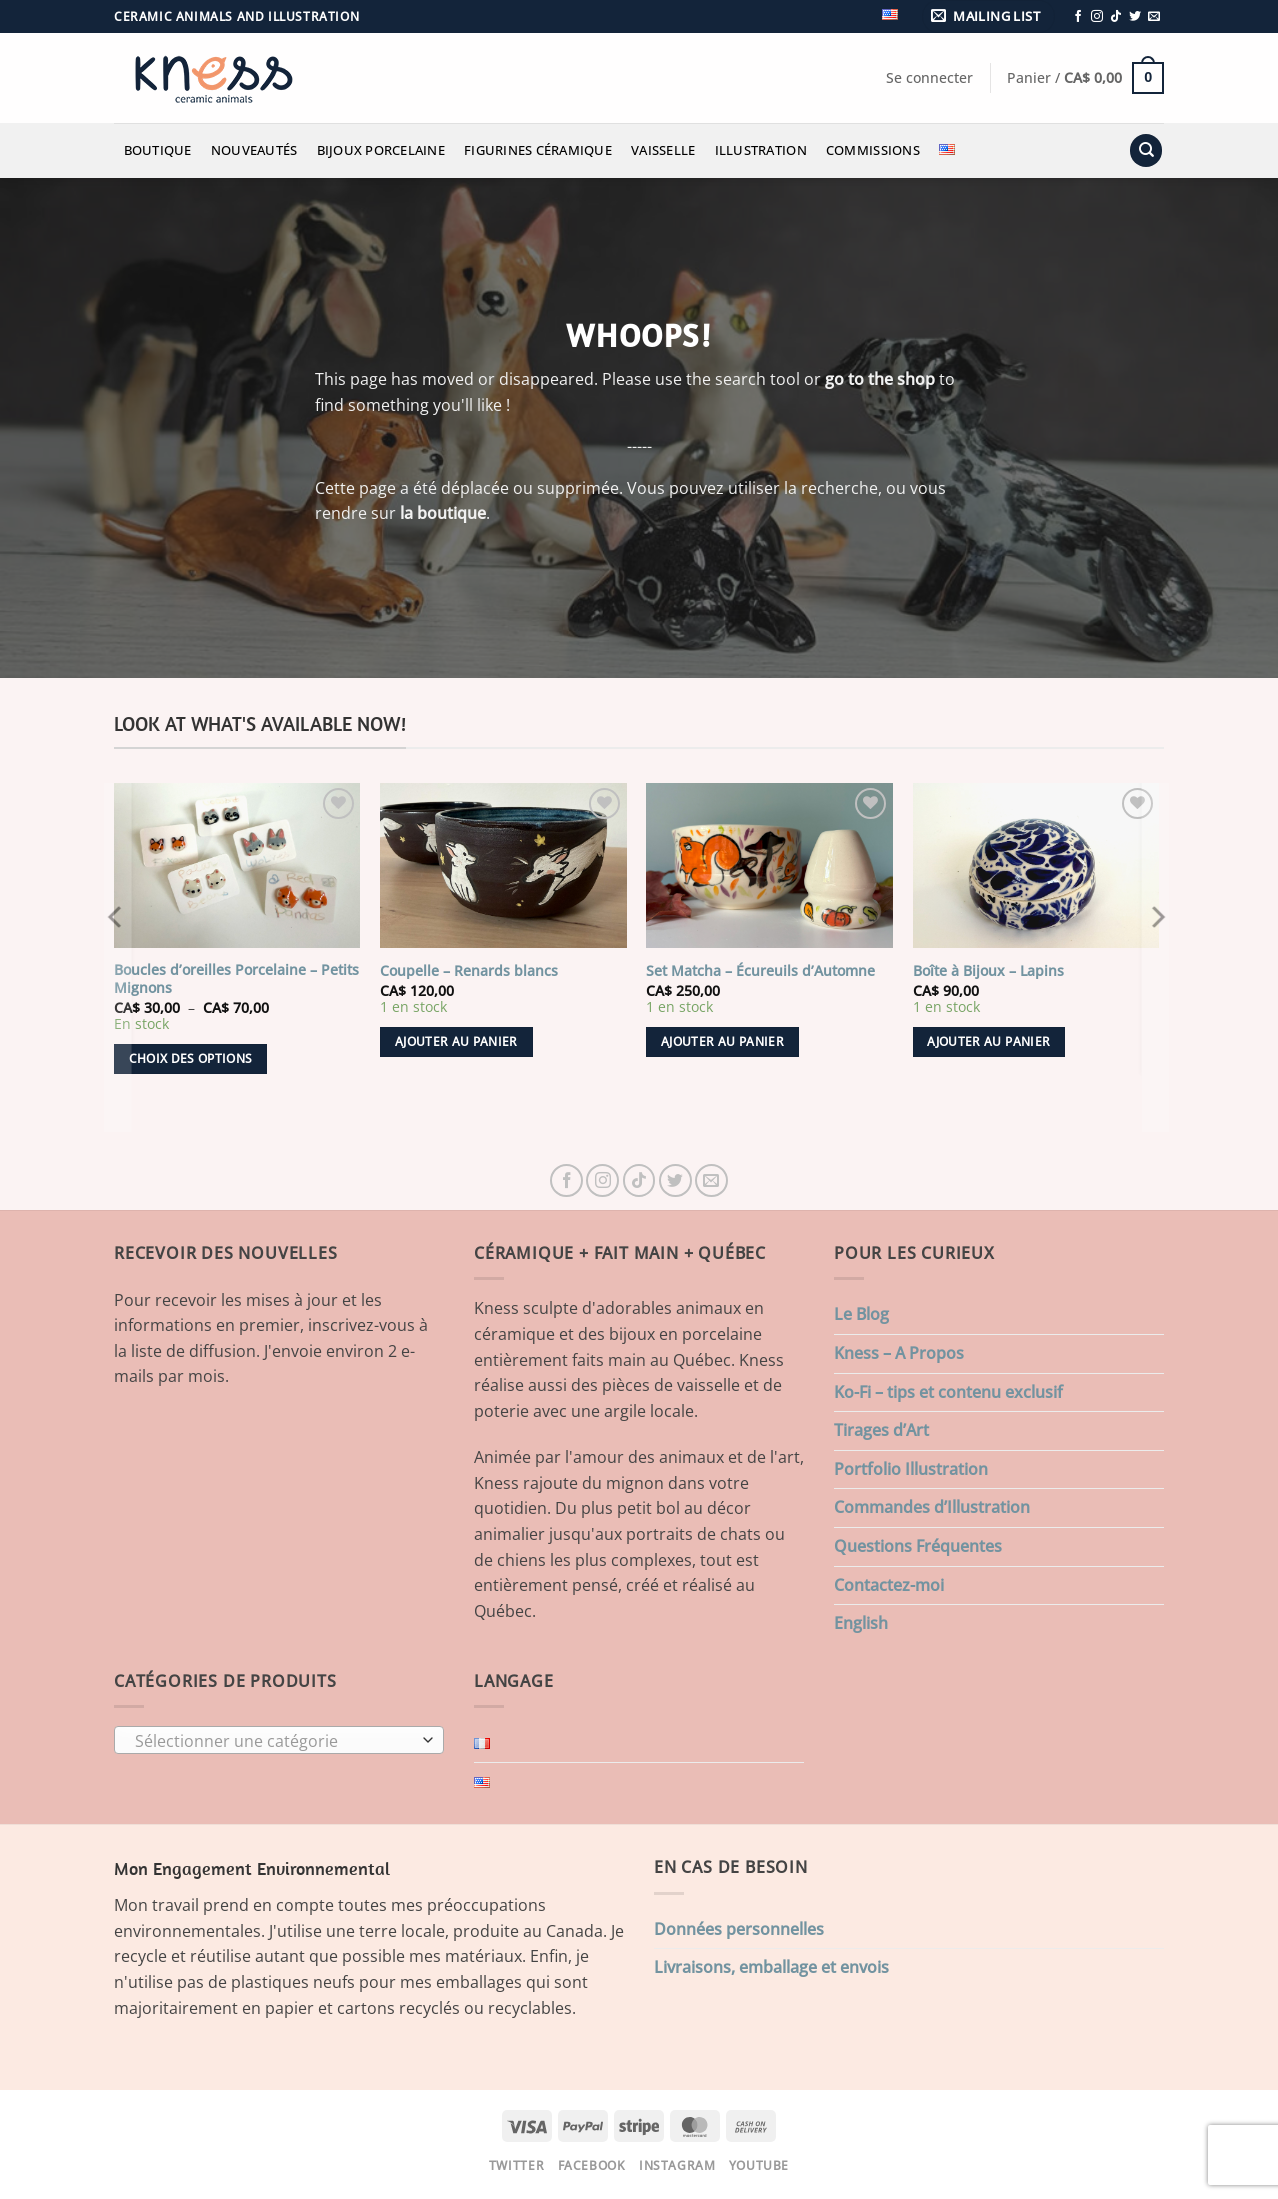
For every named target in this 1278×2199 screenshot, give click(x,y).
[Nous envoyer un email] (1154, 17)
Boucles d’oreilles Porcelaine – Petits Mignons (236, 979)
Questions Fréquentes (918, 1546)
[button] (989, 16)
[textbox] (274, 1741)
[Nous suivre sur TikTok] (1116, 17)
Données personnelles (739, 1929)
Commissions (873, 150)
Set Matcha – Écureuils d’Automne (760, 971)
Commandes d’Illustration (932, 1507)
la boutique (443, 513)
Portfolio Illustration (911, 1469)
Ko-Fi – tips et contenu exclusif (948, 1392)
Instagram (677, 2165)
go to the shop (880, 379)
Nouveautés (254, 150)
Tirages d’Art (881, 1430)
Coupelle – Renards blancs (469, 971)
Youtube (759, 2165)
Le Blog (861, 1314)
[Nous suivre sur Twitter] (1135, 17)
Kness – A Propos (899, 1353)
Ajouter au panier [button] (456, 1041)
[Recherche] (1146, 150)
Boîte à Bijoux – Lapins (988, 971)
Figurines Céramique (538, 150)
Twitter (516, 2165)
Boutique (158, 150)
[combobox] (279, 1740)
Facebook (592, 2165)
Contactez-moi (889, 1585)
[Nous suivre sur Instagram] (1097, 17)
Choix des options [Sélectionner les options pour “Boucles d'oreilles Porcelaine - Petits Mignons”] (191, 1058)
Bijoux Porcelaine (381, 150)
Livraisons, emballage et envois (771, 1967)
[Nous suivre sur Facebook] (1078, 17)
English (861, 1623)
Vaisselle (663, 150)
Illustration (761, 150)
